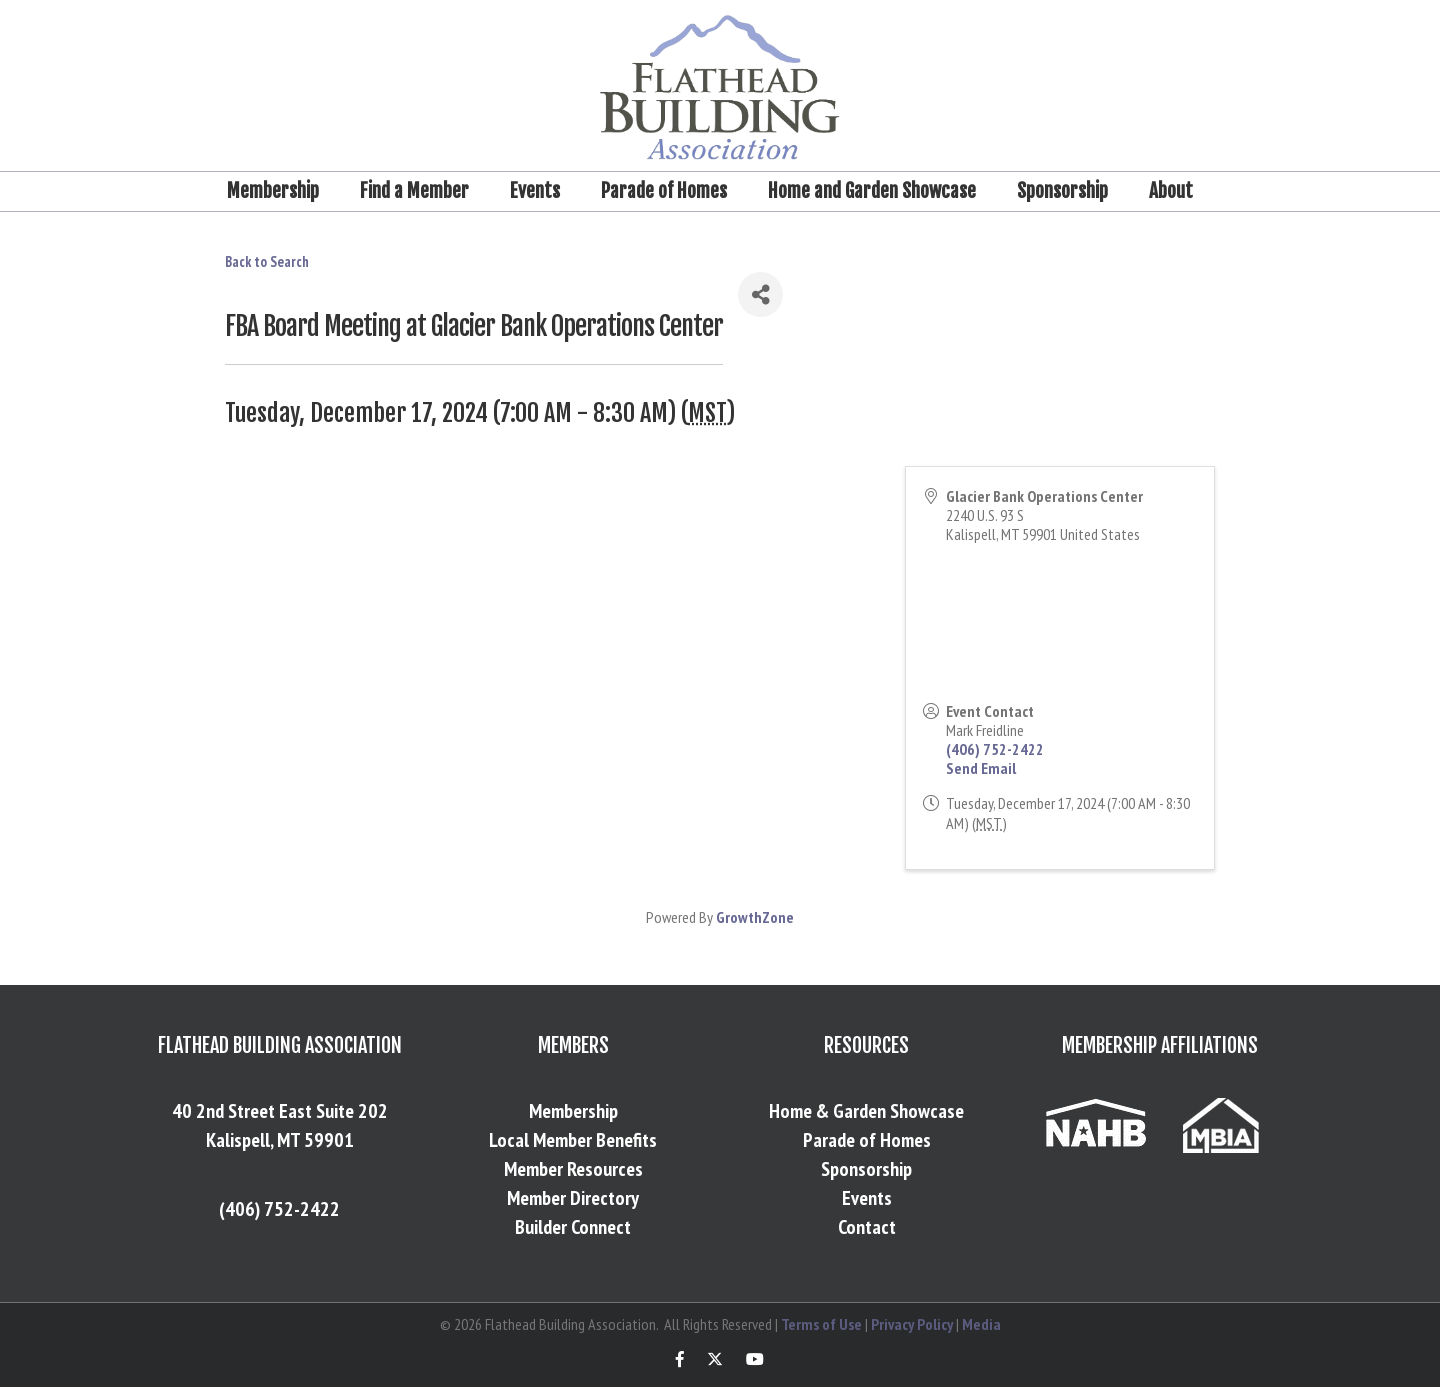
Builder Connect (573, 1227)
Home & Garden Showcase (866, 1111)
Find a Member (414, 191)
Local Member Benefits (573, 1140)
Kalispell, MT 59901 (280, 1140)
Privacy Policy (912, 1324)
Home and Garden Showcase (872, 191)
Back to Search (267, 261)
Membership (273, 191)
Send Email (981, 768)
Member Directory (573, 1198)
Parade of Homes (664, 191)
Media (981, 1324)
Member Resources (573, 1169)
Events (535, 191)
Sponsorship (1062, 191)
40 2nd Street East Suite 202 (280, 1111)
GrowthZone (755, 917)
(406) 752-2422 (995, 749)
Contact (867, 1227)
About (1171, 191)
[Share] (760, 294)
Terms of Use (821, 1324)
